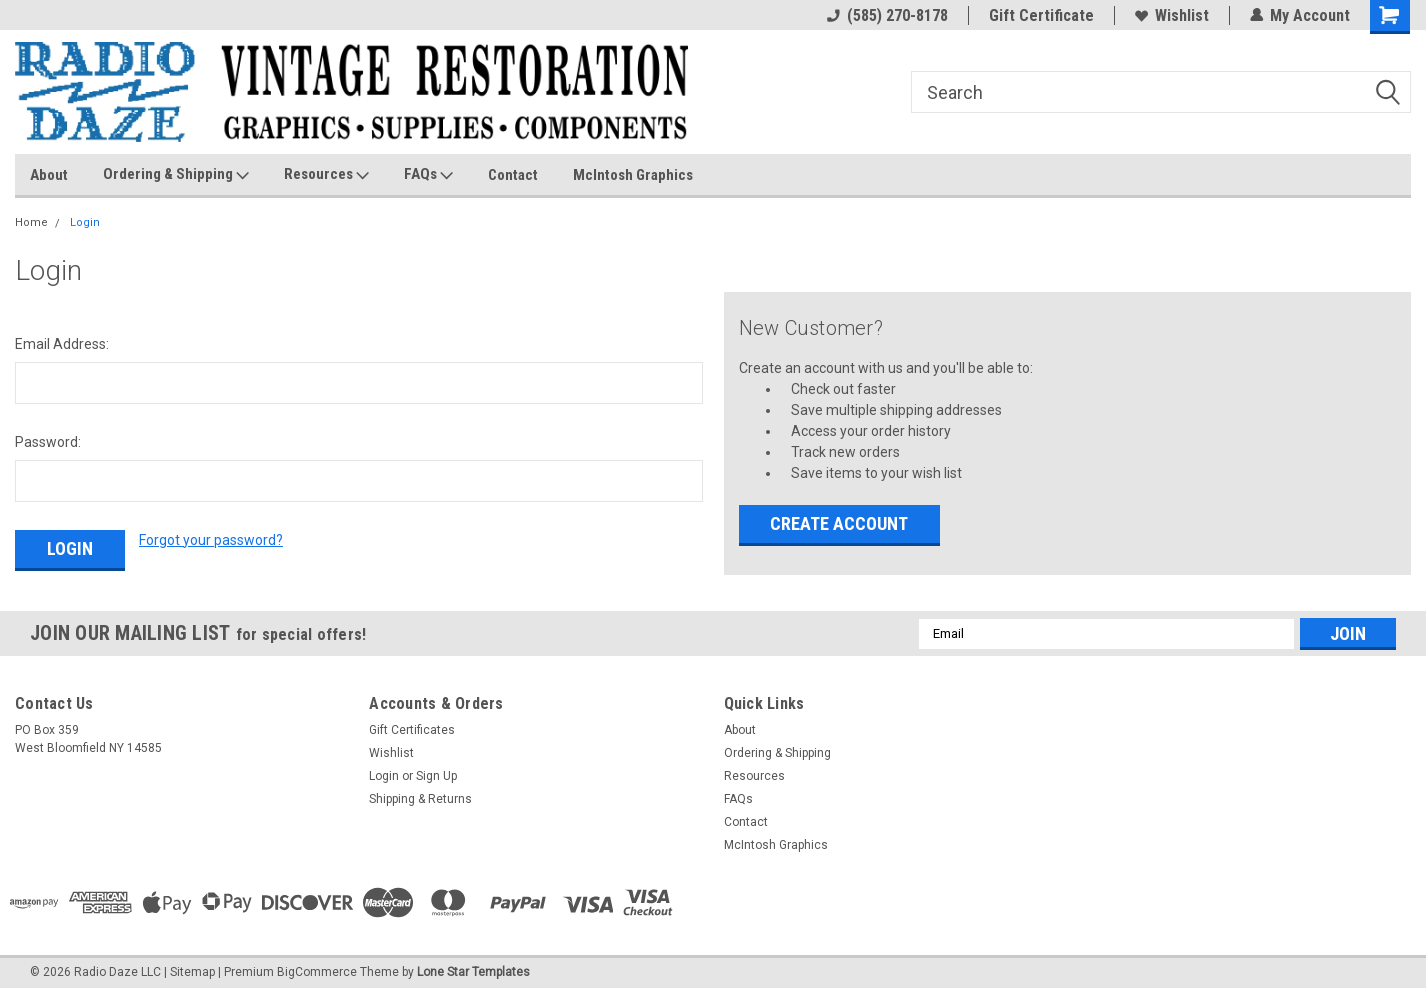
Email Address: (62, 344)
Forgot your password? (211, 540)
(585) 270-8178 (887, 15)
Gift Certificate (1041, 15)
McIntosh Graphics (633, 175)
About (49, 175)
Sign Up (436, 776)
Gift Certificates (412, 730)
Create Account (839, 523)
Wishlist (1172, 15)
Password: (48, 442)
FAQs (428, 175)
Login (85, 222)
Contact (513, 175)
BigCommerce (317, 972)
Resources (326, 175)
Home (31, 222)
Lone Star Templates (473, 972)
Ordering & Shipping (176, 175)
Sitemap (192, 972)
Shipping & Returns (420, 799)
